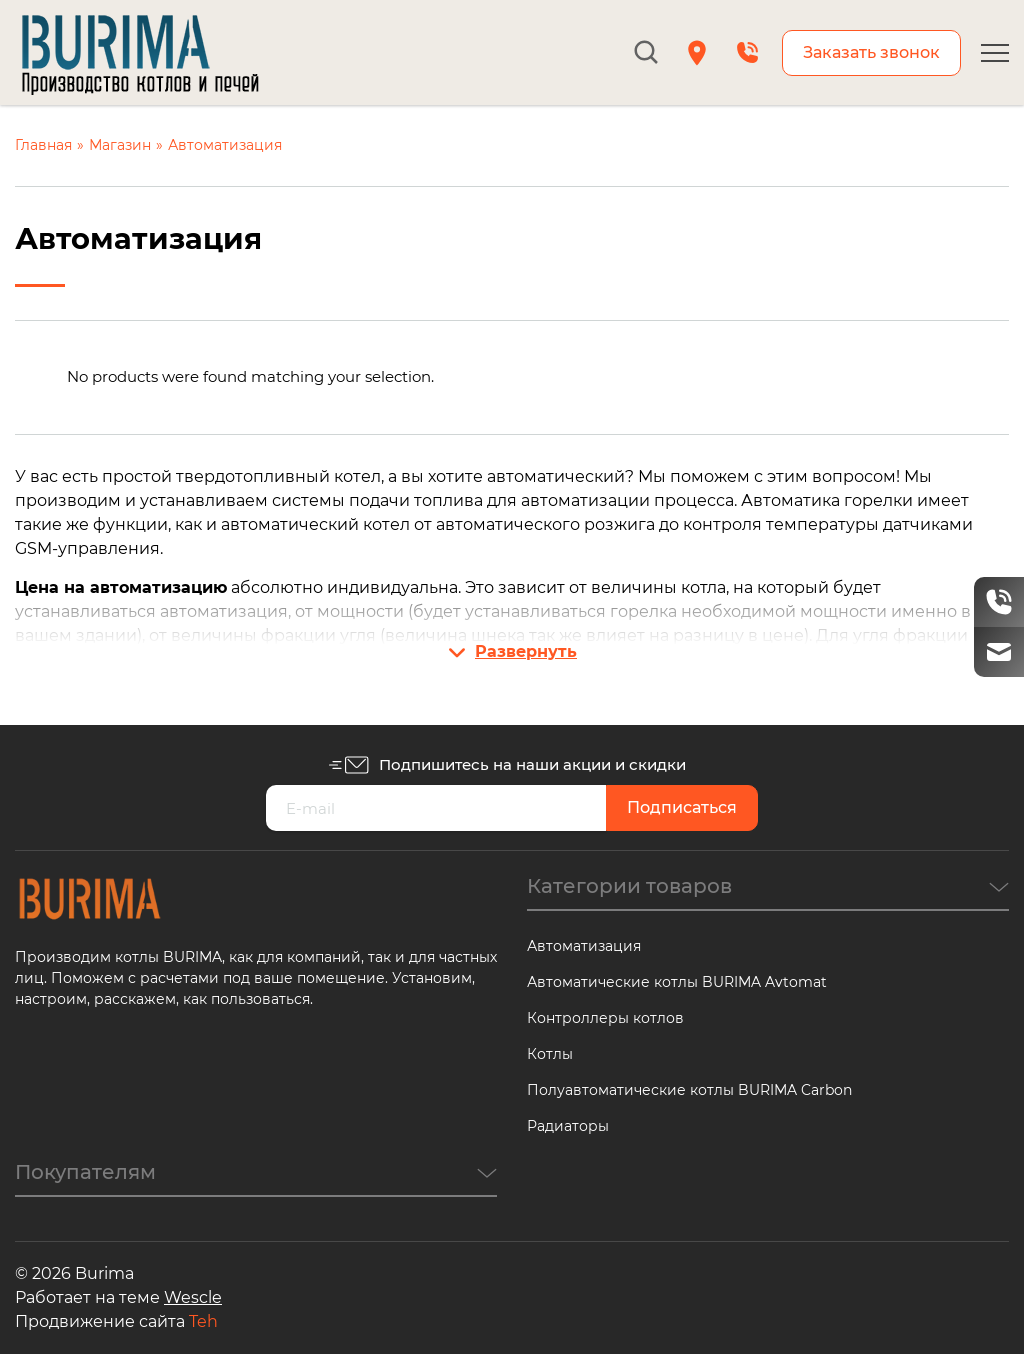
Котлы (550, 1054)
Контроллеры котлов (605, 1018)
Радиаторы (568, 1126)
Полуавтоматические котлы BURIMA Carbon (689, 1090)
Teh (203, 1321)
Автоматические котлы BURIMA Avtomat (677, 982)
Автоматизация (584, 946)
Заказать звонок (871, 52)
